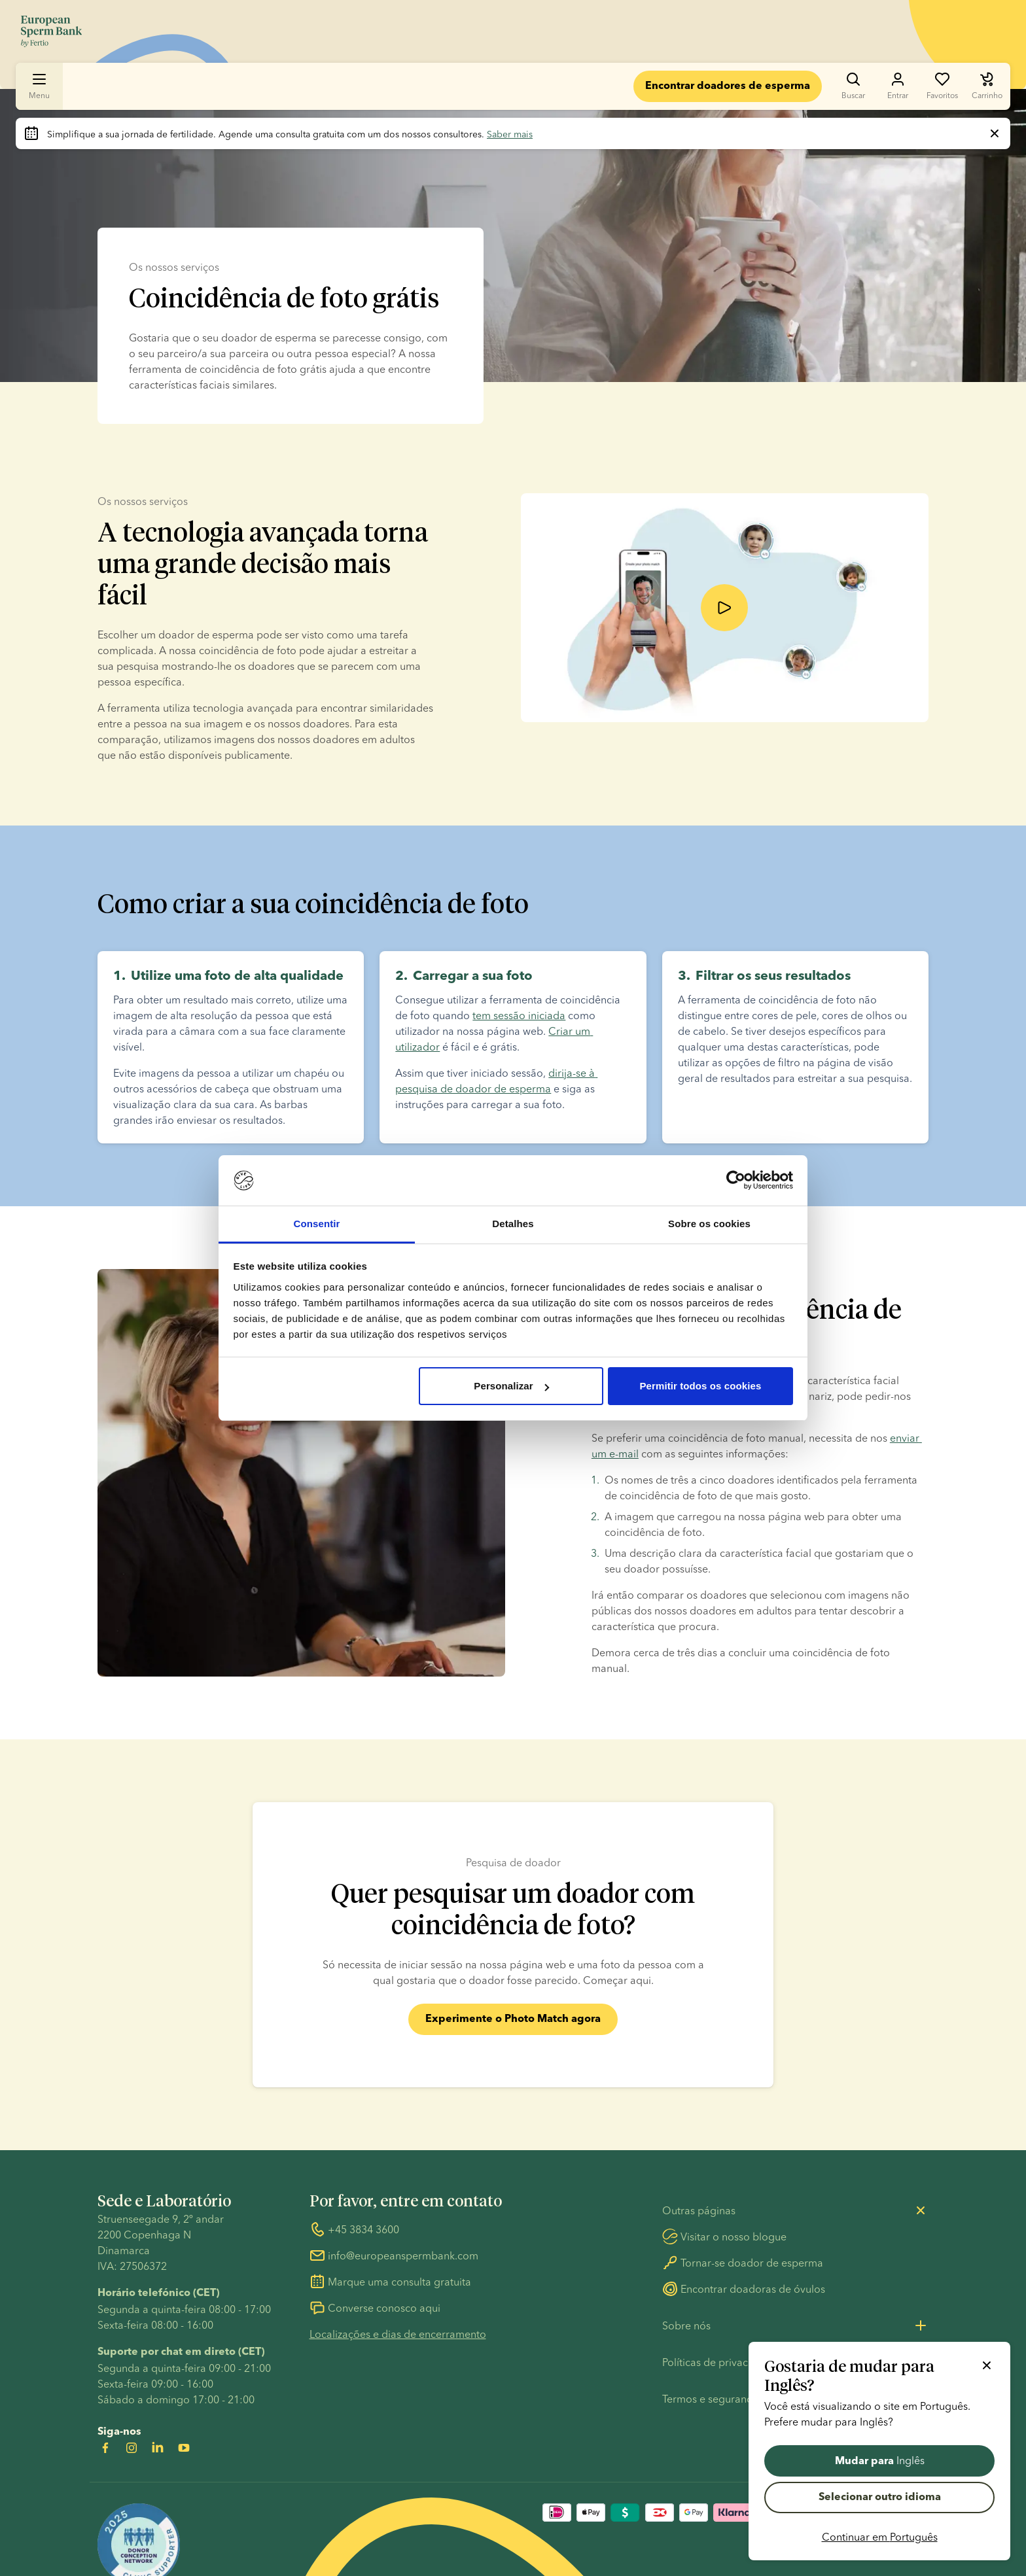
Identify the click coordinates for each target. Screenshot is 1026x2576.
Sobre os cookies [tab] (709, 1223)
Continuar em (880, 2536)
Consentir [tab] (317, 1223)
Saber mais (510, 134)
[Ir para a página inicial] (51, 31)
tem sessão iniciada (518, 1017)
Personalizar (511, 1385)
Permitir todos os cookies (700, 1385)
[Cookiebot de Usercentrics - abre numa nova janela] (736, 1181)
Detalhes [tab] (512, 1223)
